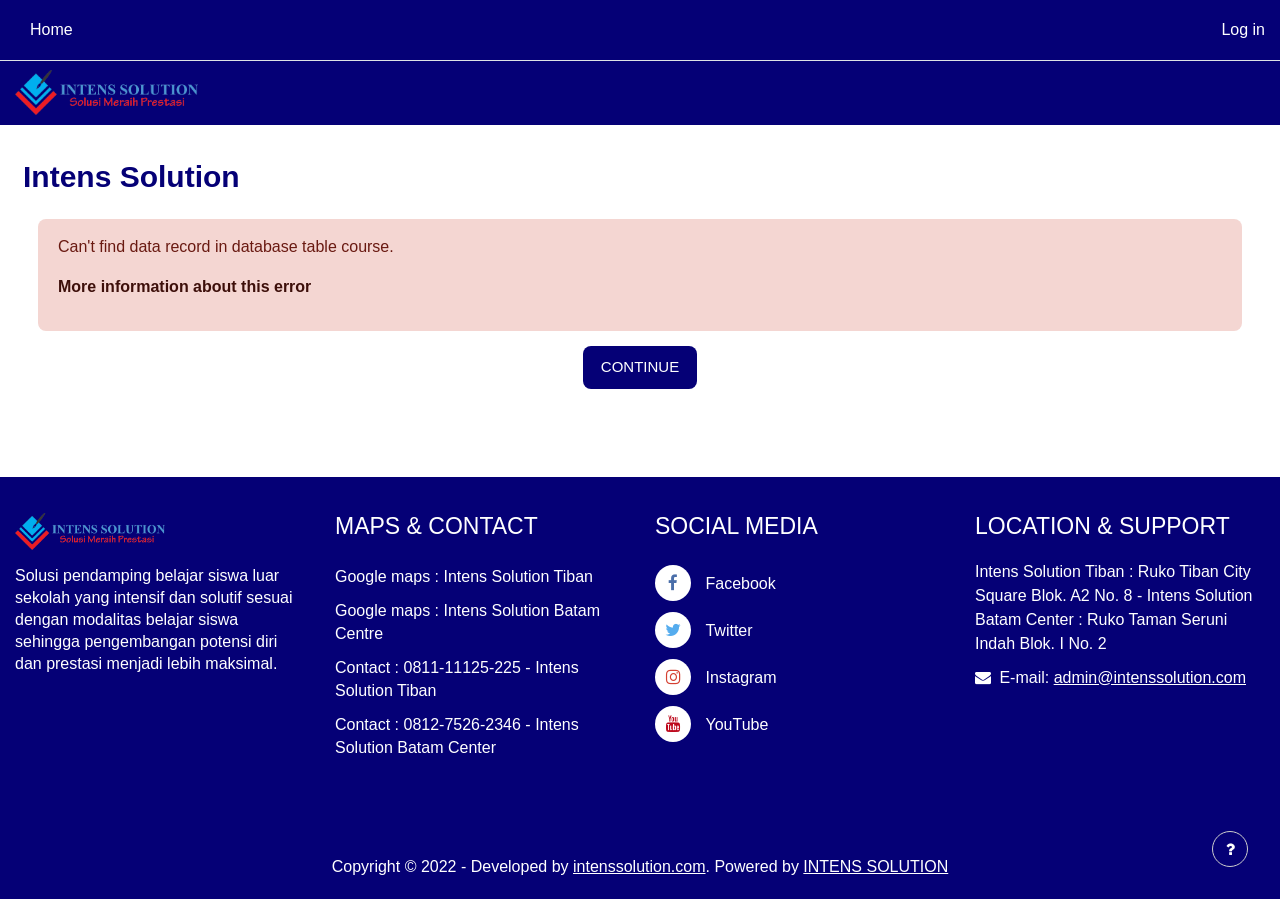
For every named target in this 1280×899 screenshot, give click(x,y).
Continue (640, 366)
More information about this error (184, 286)
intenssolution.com (639, 866)
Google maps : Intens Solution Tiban (464, 576)
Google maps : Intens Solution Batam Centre (467, 622)
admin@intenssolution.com (1150, 677)
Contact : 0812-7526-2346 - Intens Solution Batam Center (457, 736)
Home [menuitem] (51, 29)
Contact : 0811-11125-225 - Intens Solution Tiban (457, 679)
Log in (1243, 29)
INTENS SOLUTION (875, 866)
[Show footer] (1230, 849)
